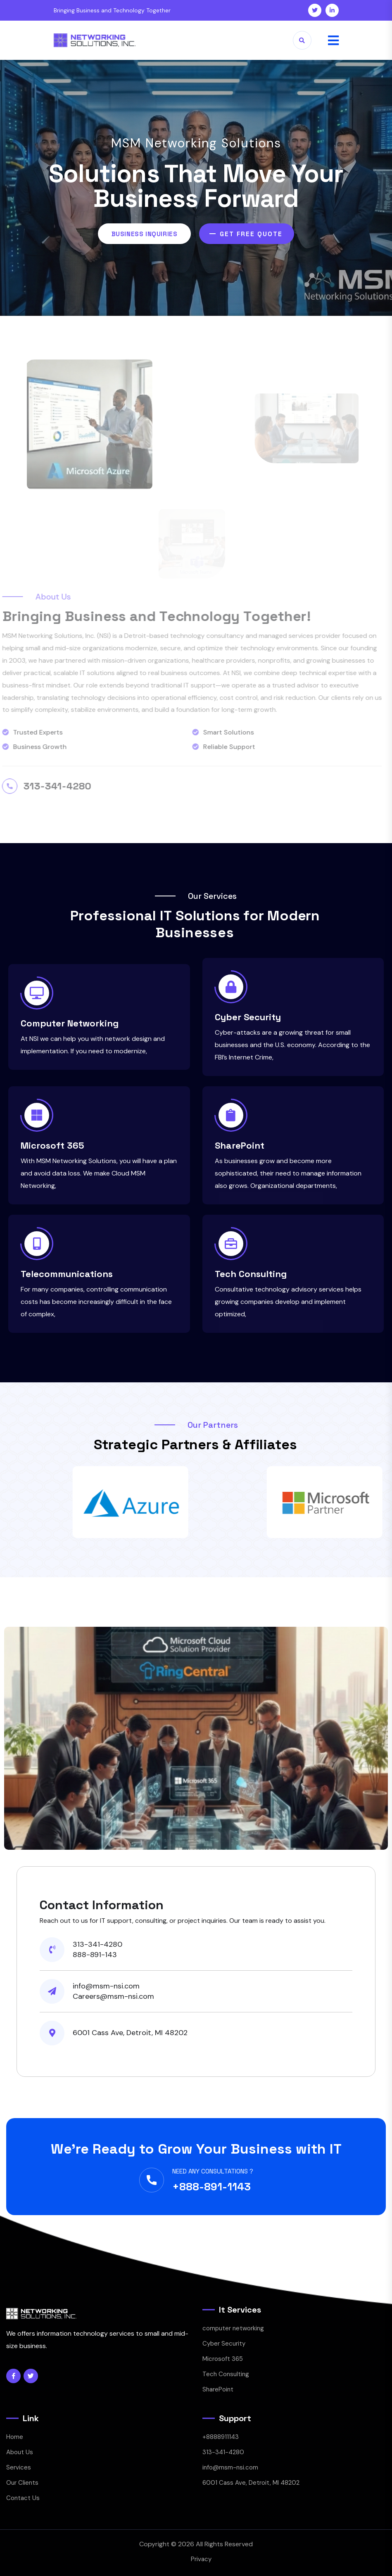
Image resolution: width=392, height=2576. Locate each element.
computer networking (233, 2328)
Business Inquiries (144, 234)
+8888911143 (220, 2437)
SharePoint (239, 1145)
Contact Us (23, 2498)
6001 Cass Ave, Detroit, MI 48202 (250, 2483)
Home (14, 2437)
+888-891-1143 (211, 2187)
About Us (19, 2452)
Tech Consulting (251, 1274)
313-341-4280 (223, 2452)
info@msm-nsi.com (230, 2467)
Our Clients (22, 2483)
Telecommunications (67, 1274)
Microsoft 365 (52, 1145)
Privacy (201, 2559)
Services (18, 2467)
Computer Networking (70, 1023)
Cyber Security (248, 1017)
